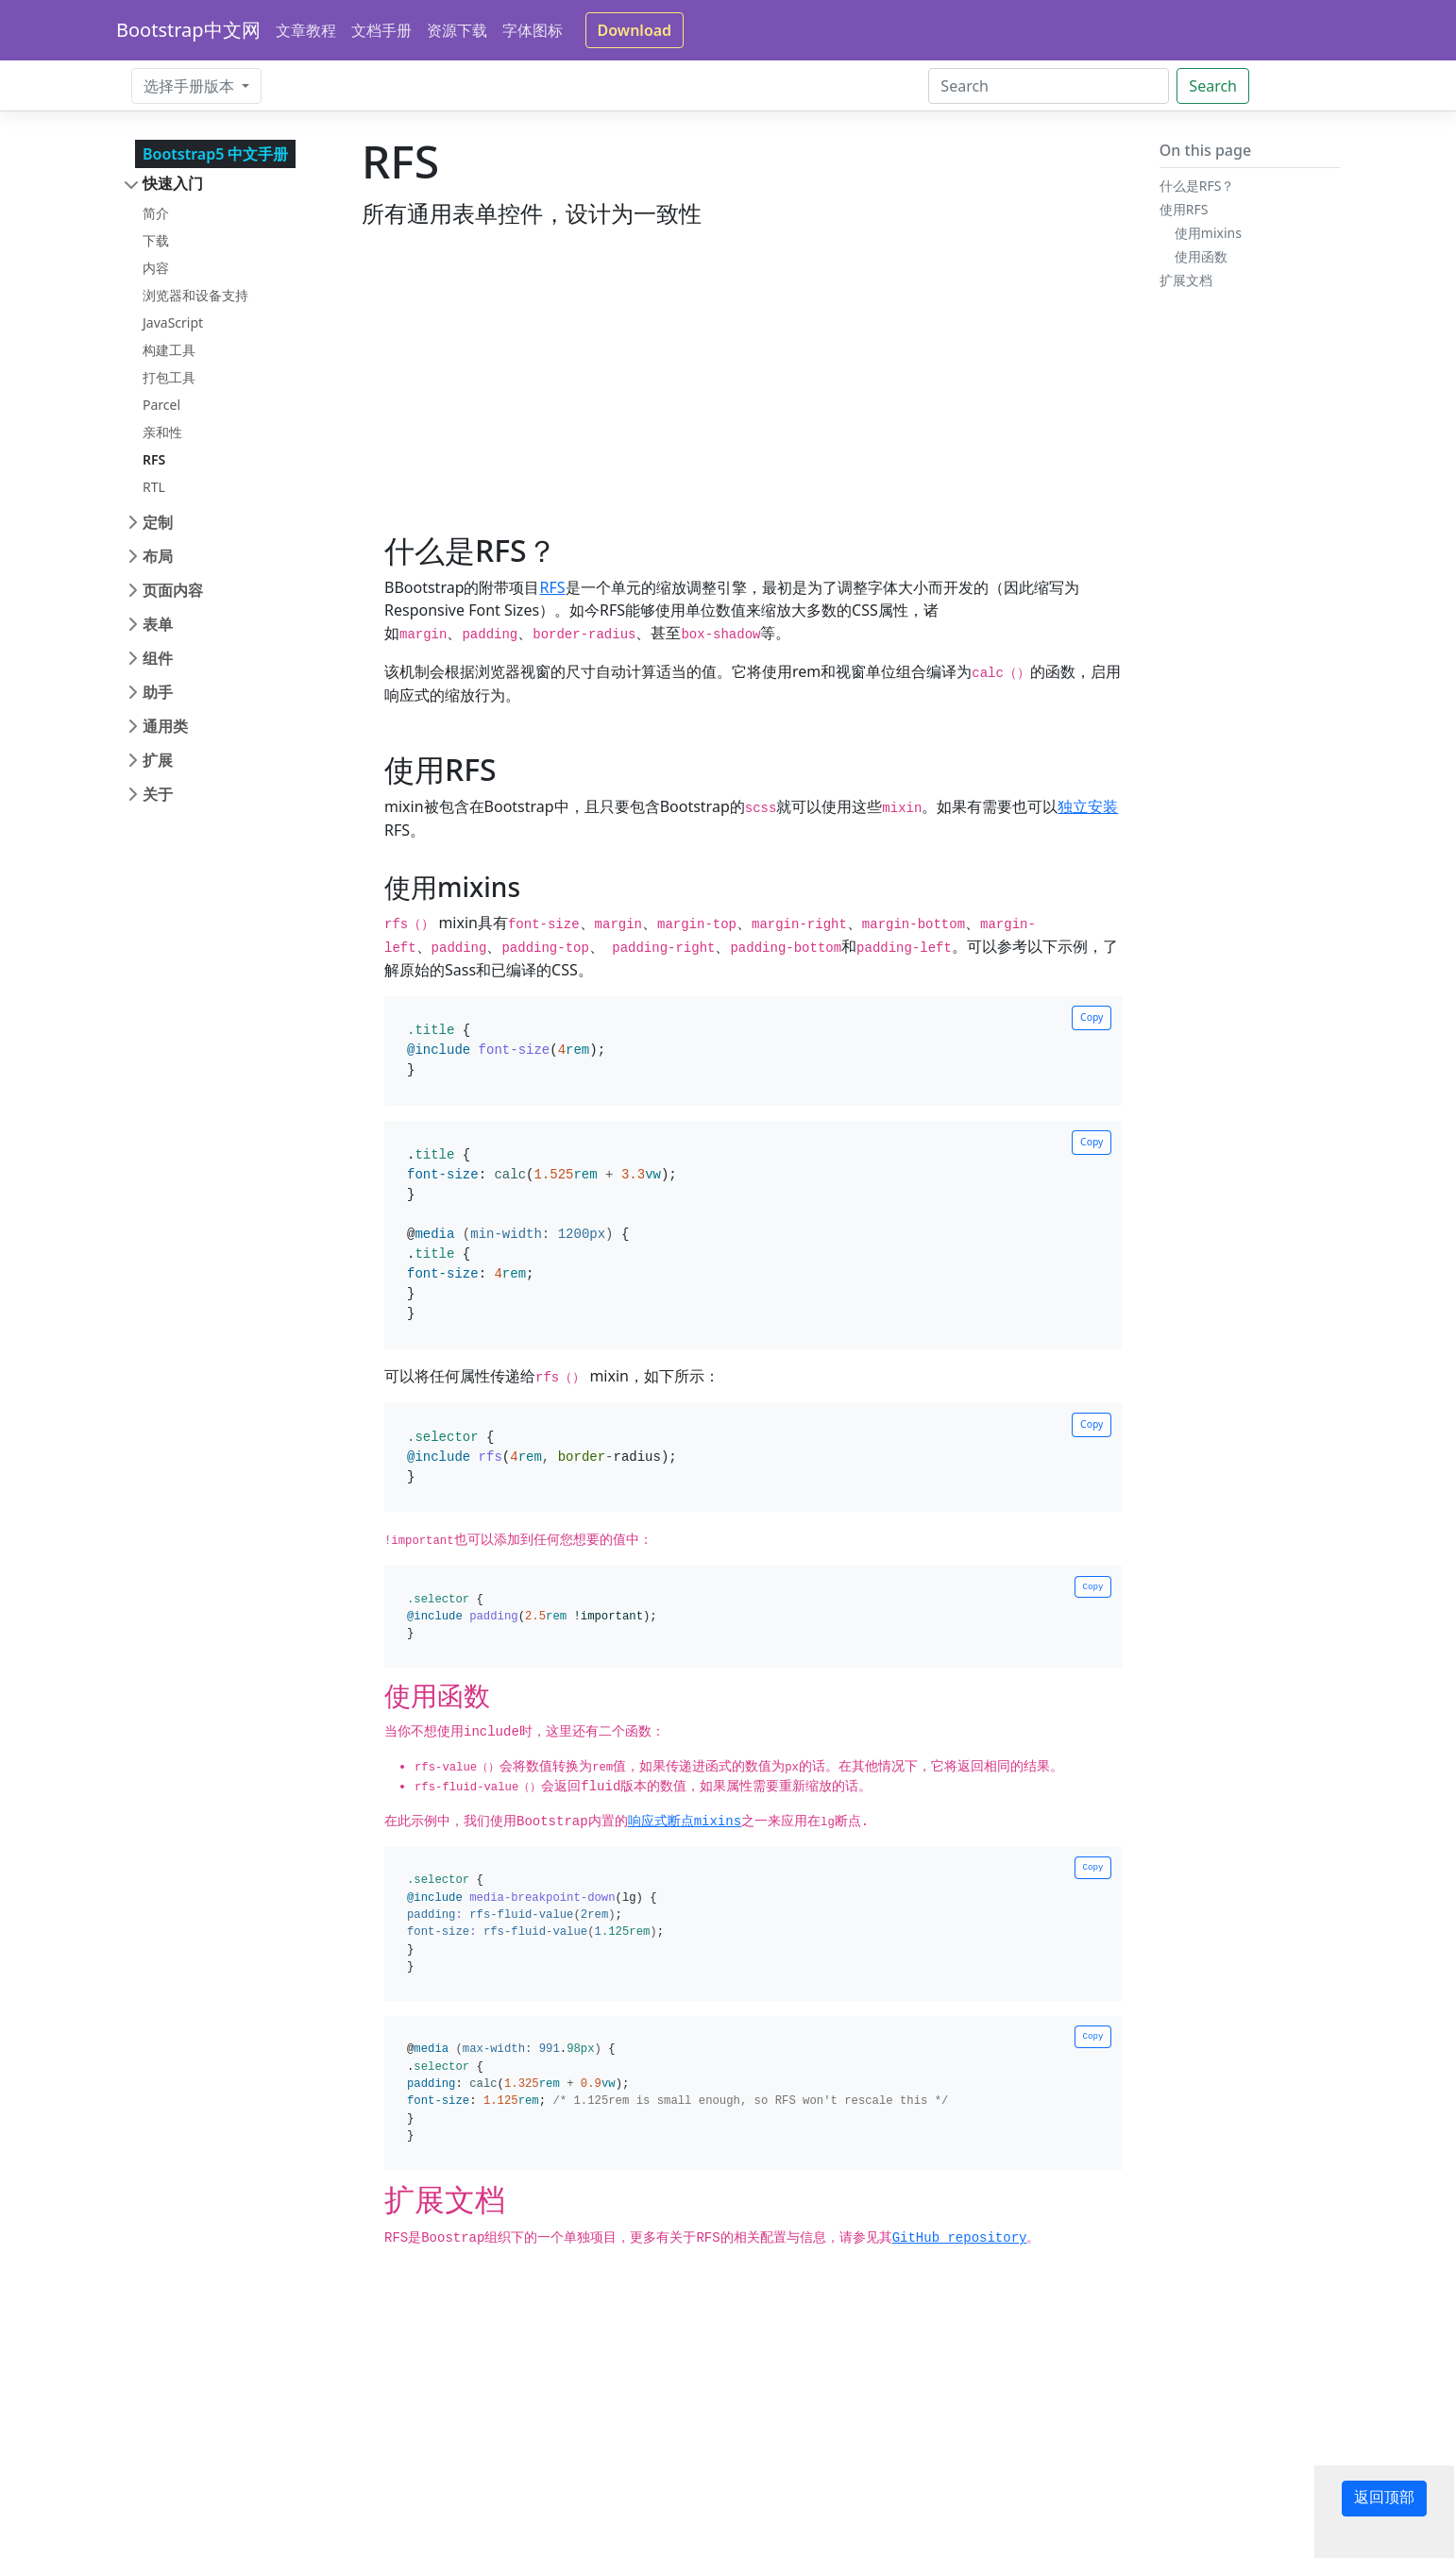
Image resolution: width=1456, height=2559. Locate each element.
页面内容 (173, 590)
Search (1213, 86)
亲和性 (162, 432)
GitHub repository (959, 2237)
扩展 (158, 760)
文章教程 (306, 30)
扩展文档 (1186, 280)
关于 (158, 794)
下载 (156, 240)
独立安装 (1088, 806)
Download (635, 30)
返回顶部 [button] (1384, 2498)
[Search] (1048, 86)
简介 (156, 213)
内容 (156, 268)
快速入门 (173, 183)
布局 (158, 556)
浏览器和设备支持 (195, 295)
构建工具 (169, 350)
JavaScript (173, 322)
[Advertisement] (742, 400)
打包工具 (169, 377)
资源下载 (457, 30)
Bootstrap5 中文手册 (215, 154)
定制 (158, 522)
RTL (154, 487)
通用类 (165, 726)
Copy (1091, 1017)
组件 (158, 658)
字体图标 (532, 30)
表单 (158, 624)
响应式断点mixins (684, 1821)
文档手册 (381, 30)
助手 (158, 692)
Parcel (161, 405)
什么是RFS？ (1197, 186)
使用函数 (1201, 256)
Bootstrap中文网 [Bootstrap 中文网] (188, 29)
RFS (154, 459)
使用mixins (1208, 233)
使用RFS (1184, 209)
